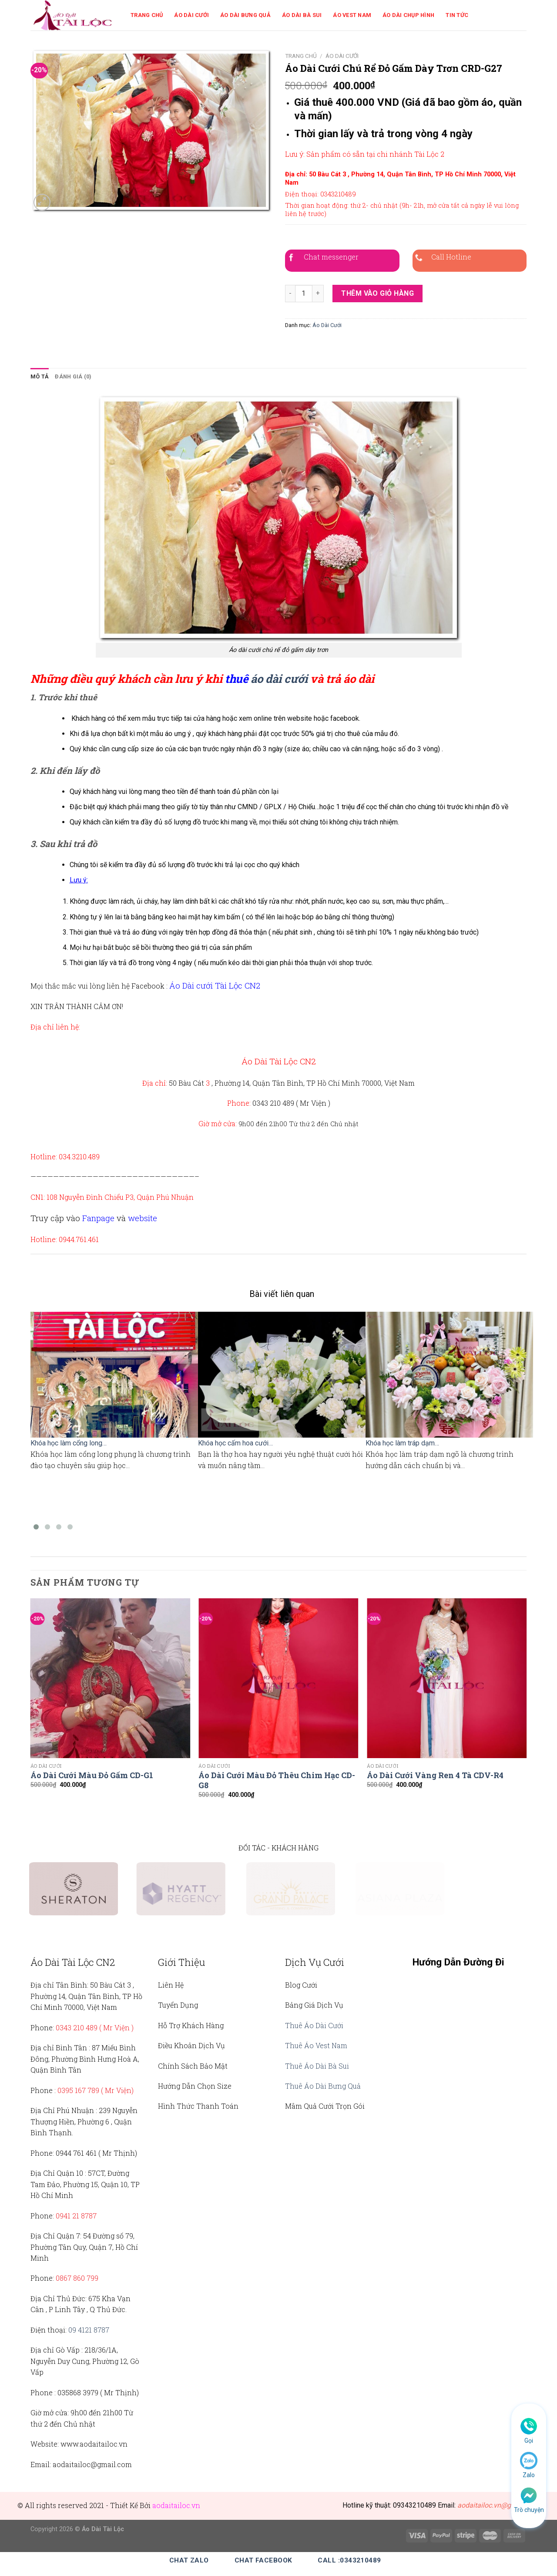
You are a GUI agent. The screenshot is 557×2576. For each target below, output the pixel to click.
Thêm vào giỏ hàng (377, 293)
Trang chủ (301, 55)
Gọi (528, 2440)
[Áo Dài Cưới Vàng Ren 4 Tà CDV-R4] (447, 1678)
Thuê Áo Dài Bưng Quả (323, 2085)
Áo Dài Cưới (191, 15)
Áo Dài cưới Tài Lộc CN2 (214, 985)
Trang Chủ (147, 15)
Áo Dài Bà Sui (302, 15)
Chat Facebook (263, 2560)
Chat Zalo (189, 2560)
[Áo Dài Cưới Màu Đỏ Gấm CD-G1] (110, 1678)
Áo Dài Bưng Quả (245, 15)
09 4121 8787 (88, 2329)
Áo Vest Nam (352, 15)
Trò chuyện (529, 2509)
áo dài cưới (279, 678)
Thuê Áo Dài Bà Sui (317, 2065)
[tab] (39, 376)
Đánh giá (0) (73, 376)
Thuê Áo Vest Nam (316, 2045)
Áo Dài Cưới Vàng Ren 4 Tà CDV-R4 (435, 1775)
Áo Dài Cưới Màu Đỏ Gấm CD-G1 (91, 1775)
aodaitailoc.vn (176, 2505)
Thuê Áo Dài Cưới (314, 2025)
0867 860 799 (77, 2277)
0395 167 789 (78, 2090)
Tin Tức (457, 15)
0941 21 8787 (76, 2215)
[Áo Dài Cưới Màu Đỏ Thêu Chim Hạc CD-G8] (278, 1678)
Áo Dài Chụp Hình (408, 15)
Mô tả (39, 376)
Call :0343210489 (349, 2560)
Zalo (529, 2474)
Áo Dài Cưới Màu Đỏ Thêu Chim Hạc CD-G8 (276, 1780)
